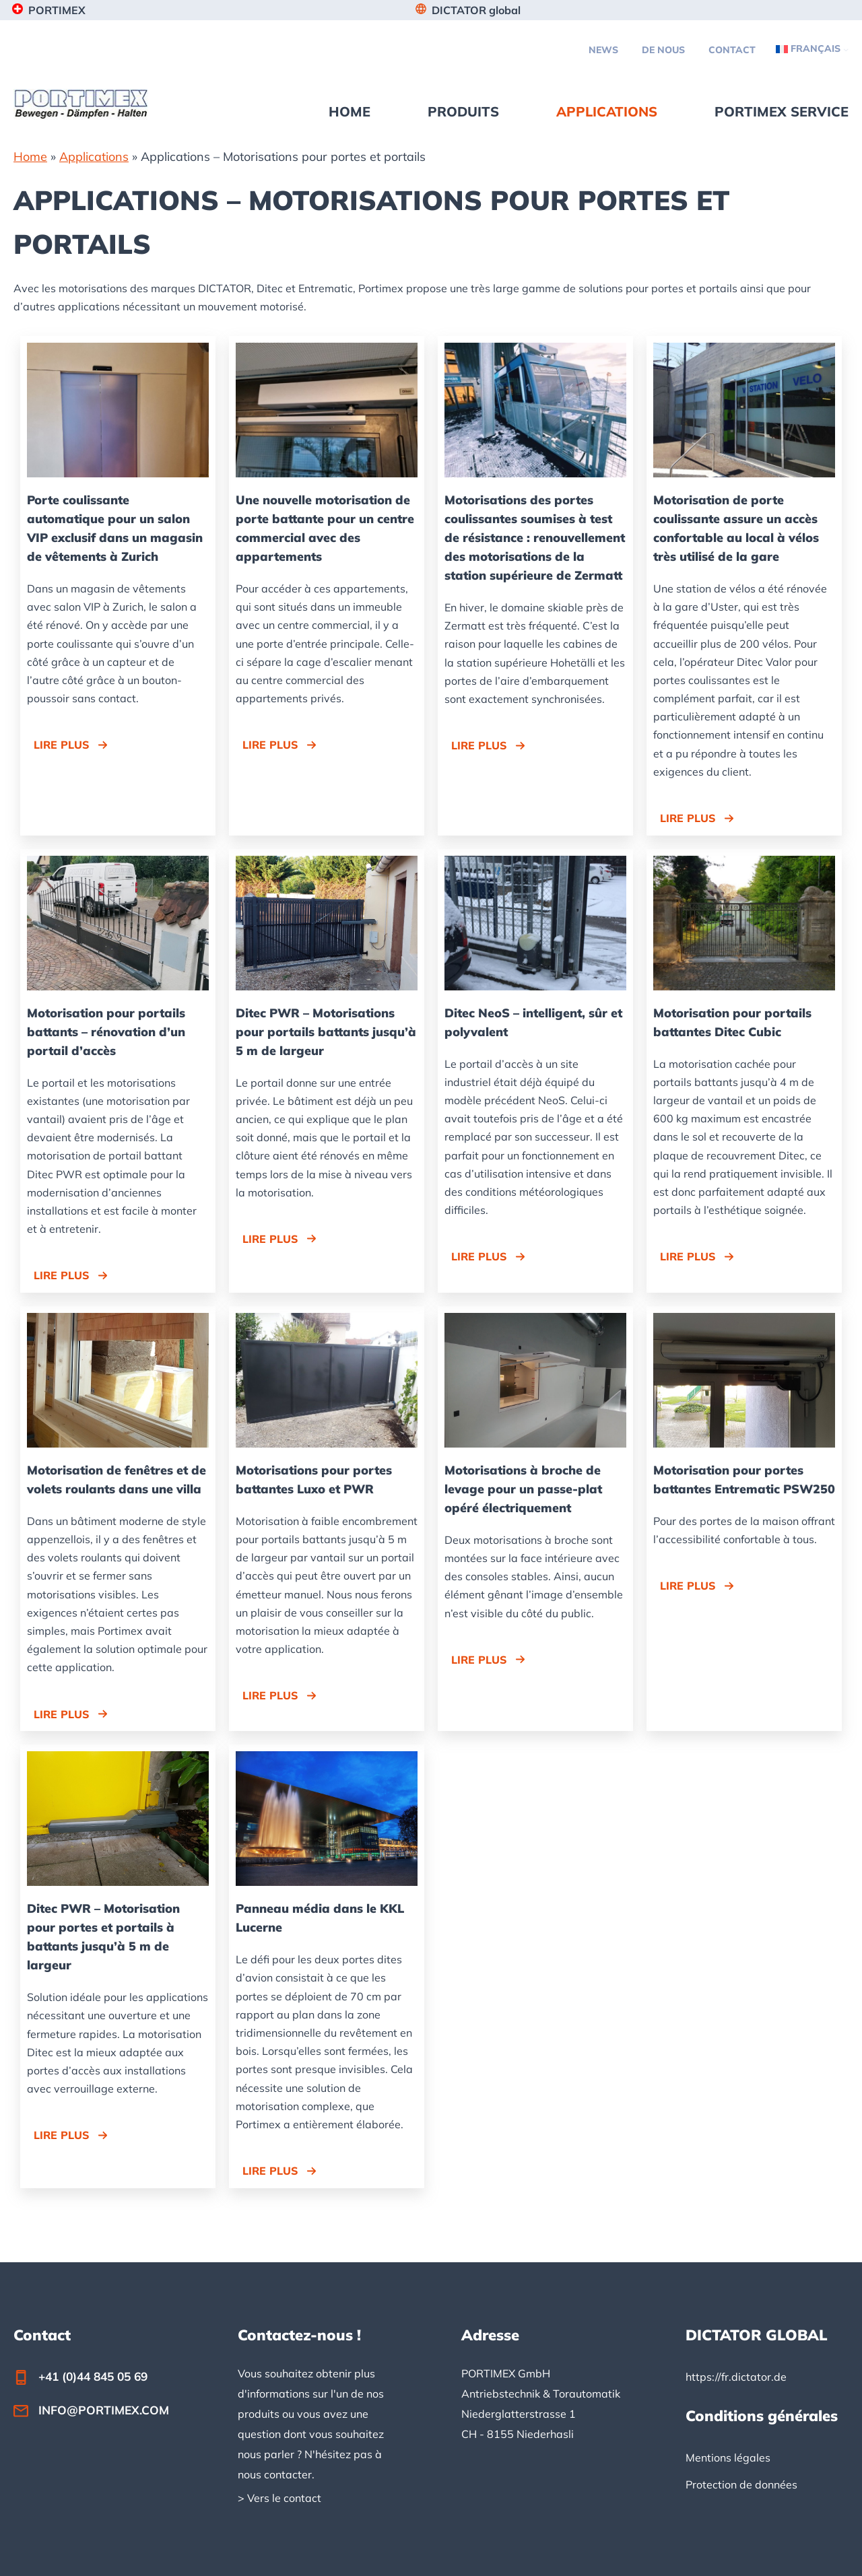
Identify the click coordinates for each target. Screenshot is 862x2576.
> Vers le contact (279, 2498)
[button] (70, 744)
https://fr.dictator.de (736, 2376)
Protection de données (741, 2484)
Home (30, 156)
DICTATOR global (476, 10)
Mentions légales (728, 2457)
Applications (94, 156)
